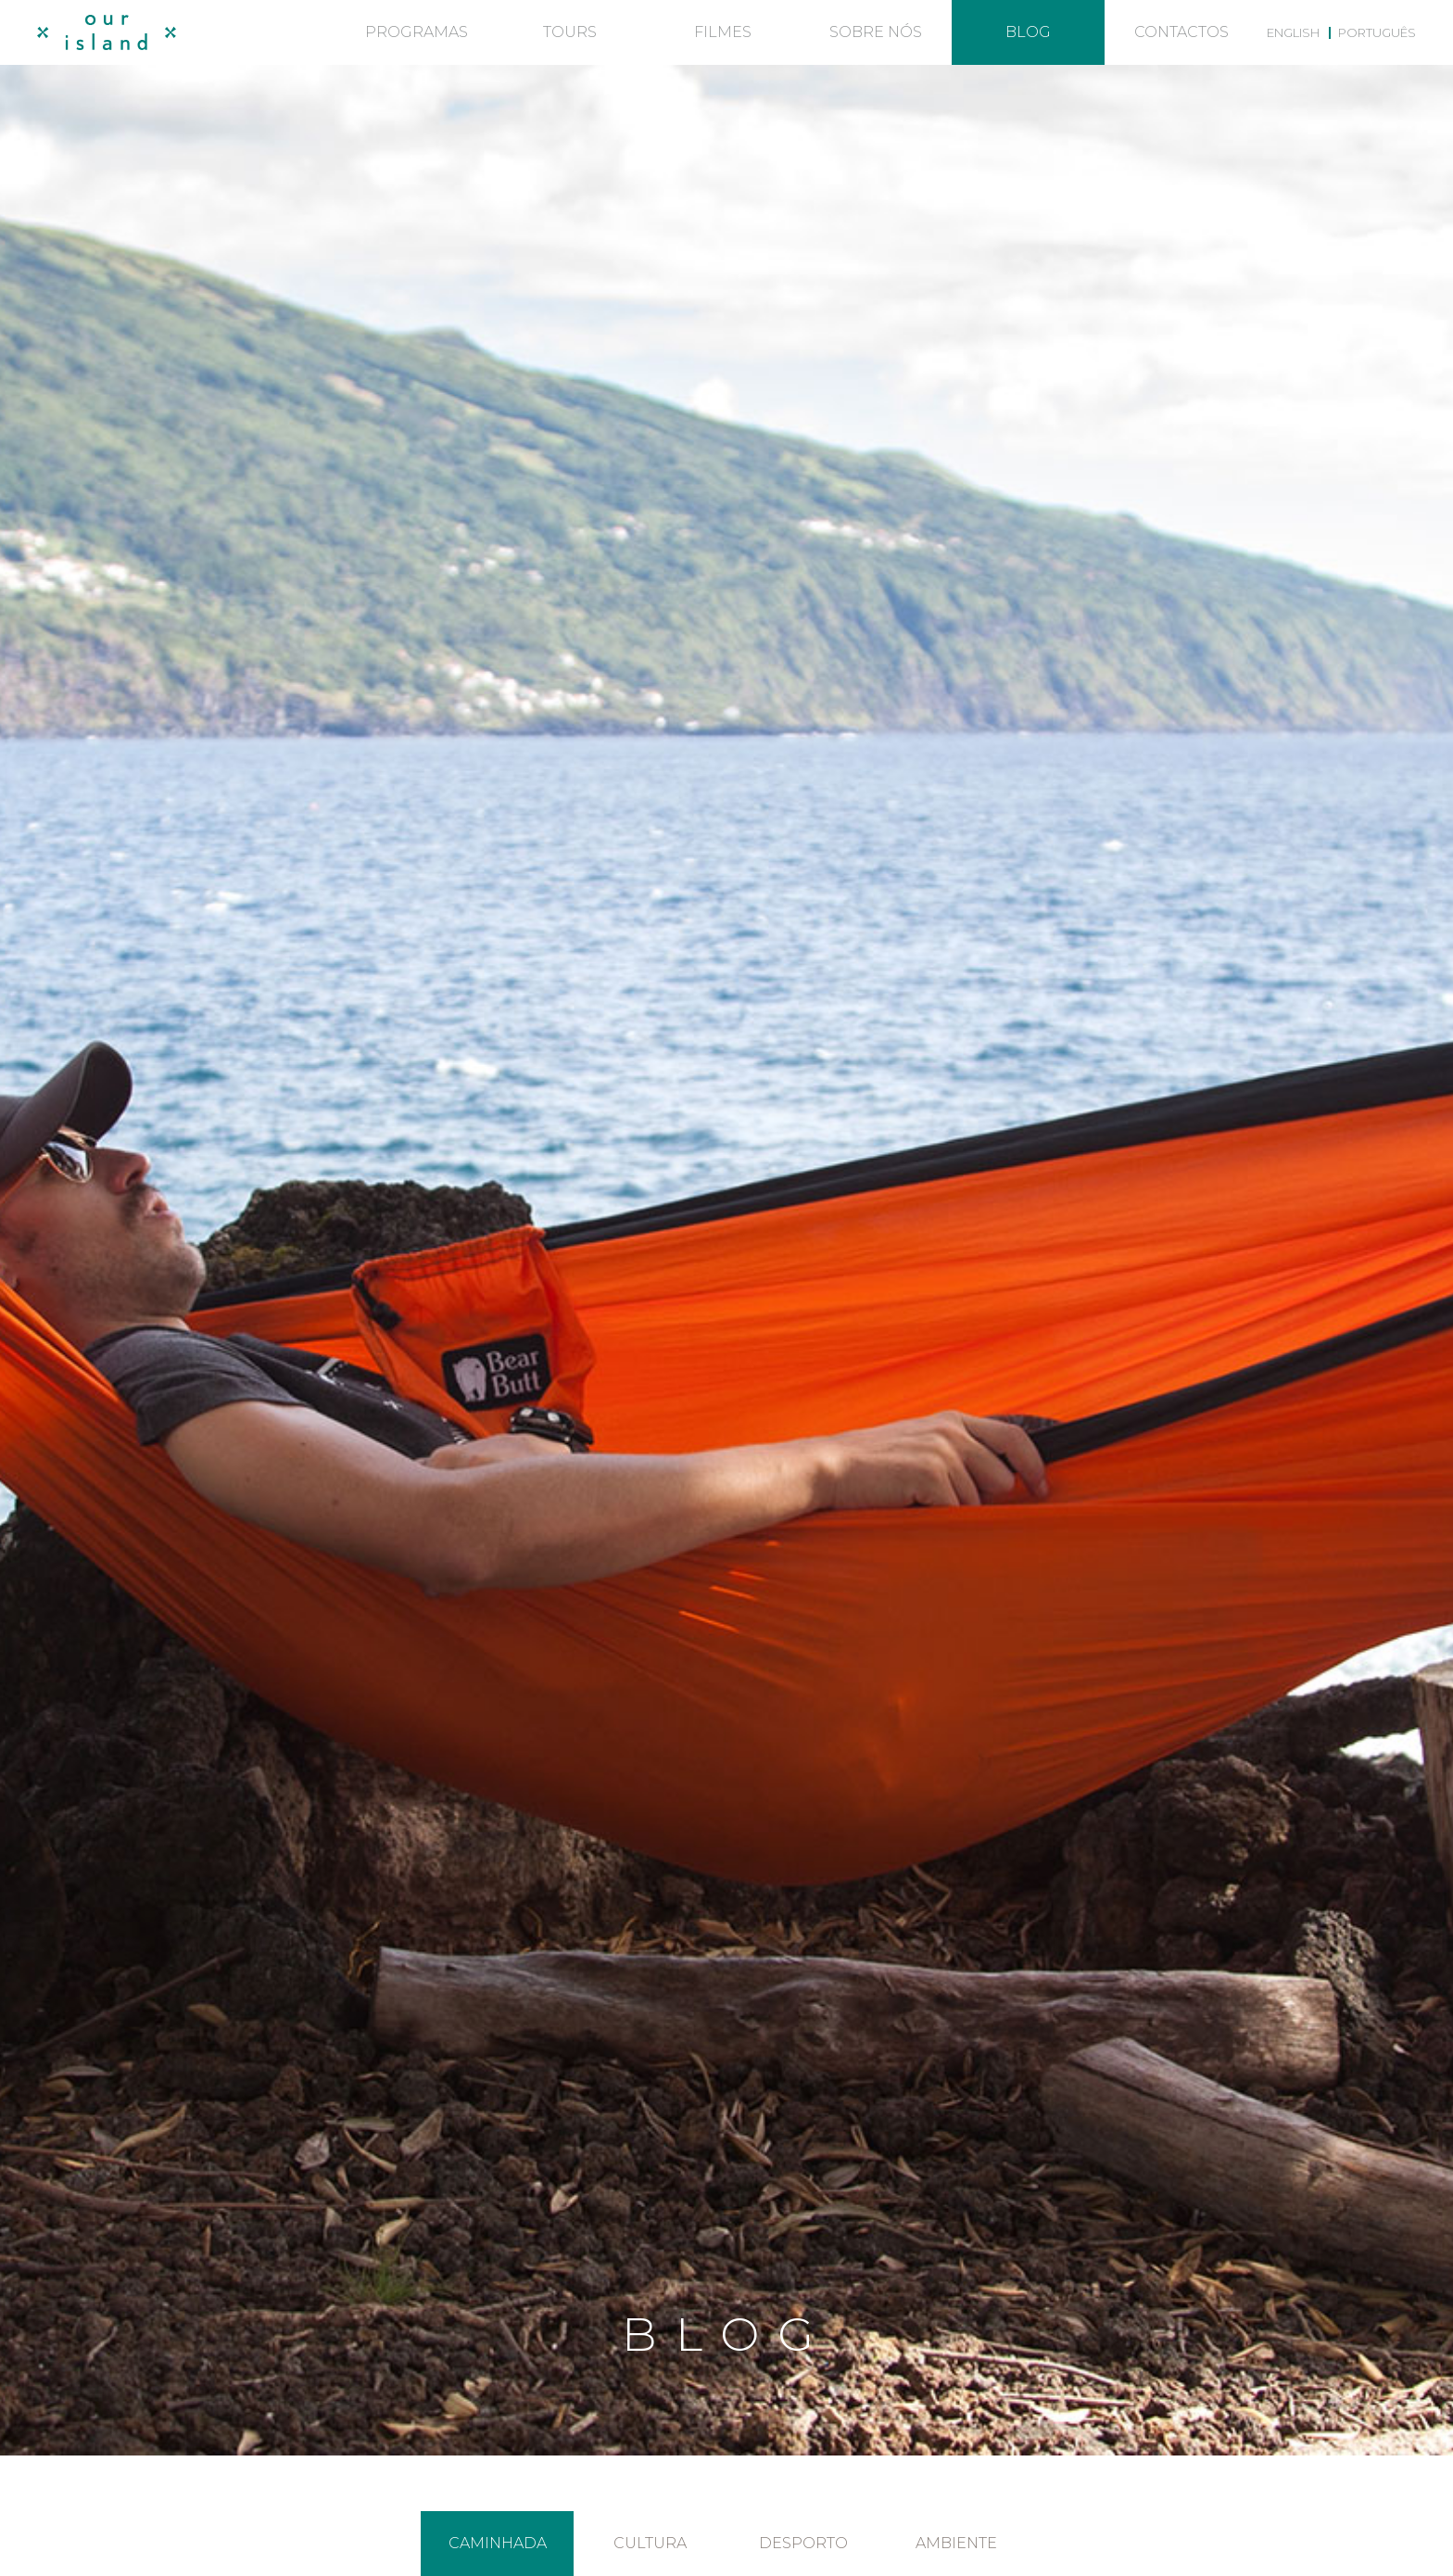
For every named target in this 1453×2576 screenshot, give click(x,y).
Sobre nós (875, 32)
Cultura (650, 2543)
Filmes (723, 32)
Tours (570, 32)
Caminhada (498, 2543)
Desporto (803, 2543)
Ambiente (956, 2543)
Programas (416, 32)
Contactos (1181, 32)
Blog (1028, 32)
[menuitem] (1293, 32)
